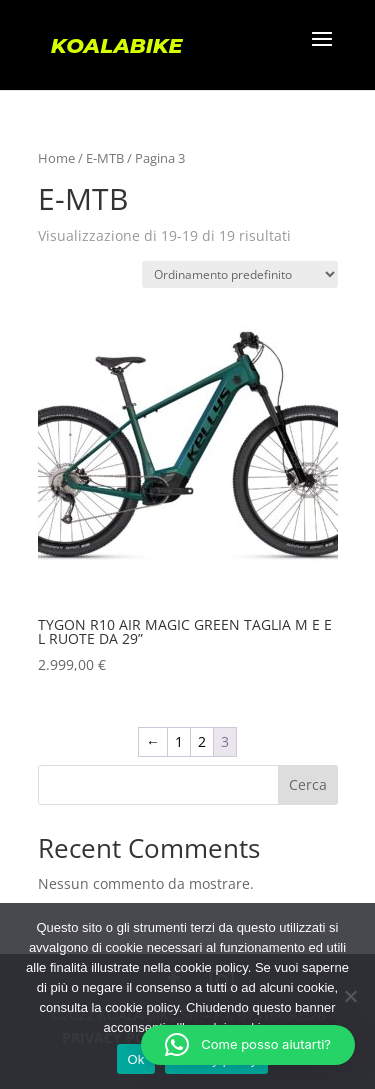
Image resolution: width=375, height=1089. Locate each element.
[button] (248, 1045)
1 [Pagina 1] (179, 741)
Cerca (308, 784)
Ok (135, 1059)
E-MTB (105, 158)
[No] (350, 996)
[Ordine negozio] (240, 274)
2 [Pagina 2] (202, 741)
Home (56, 158)
